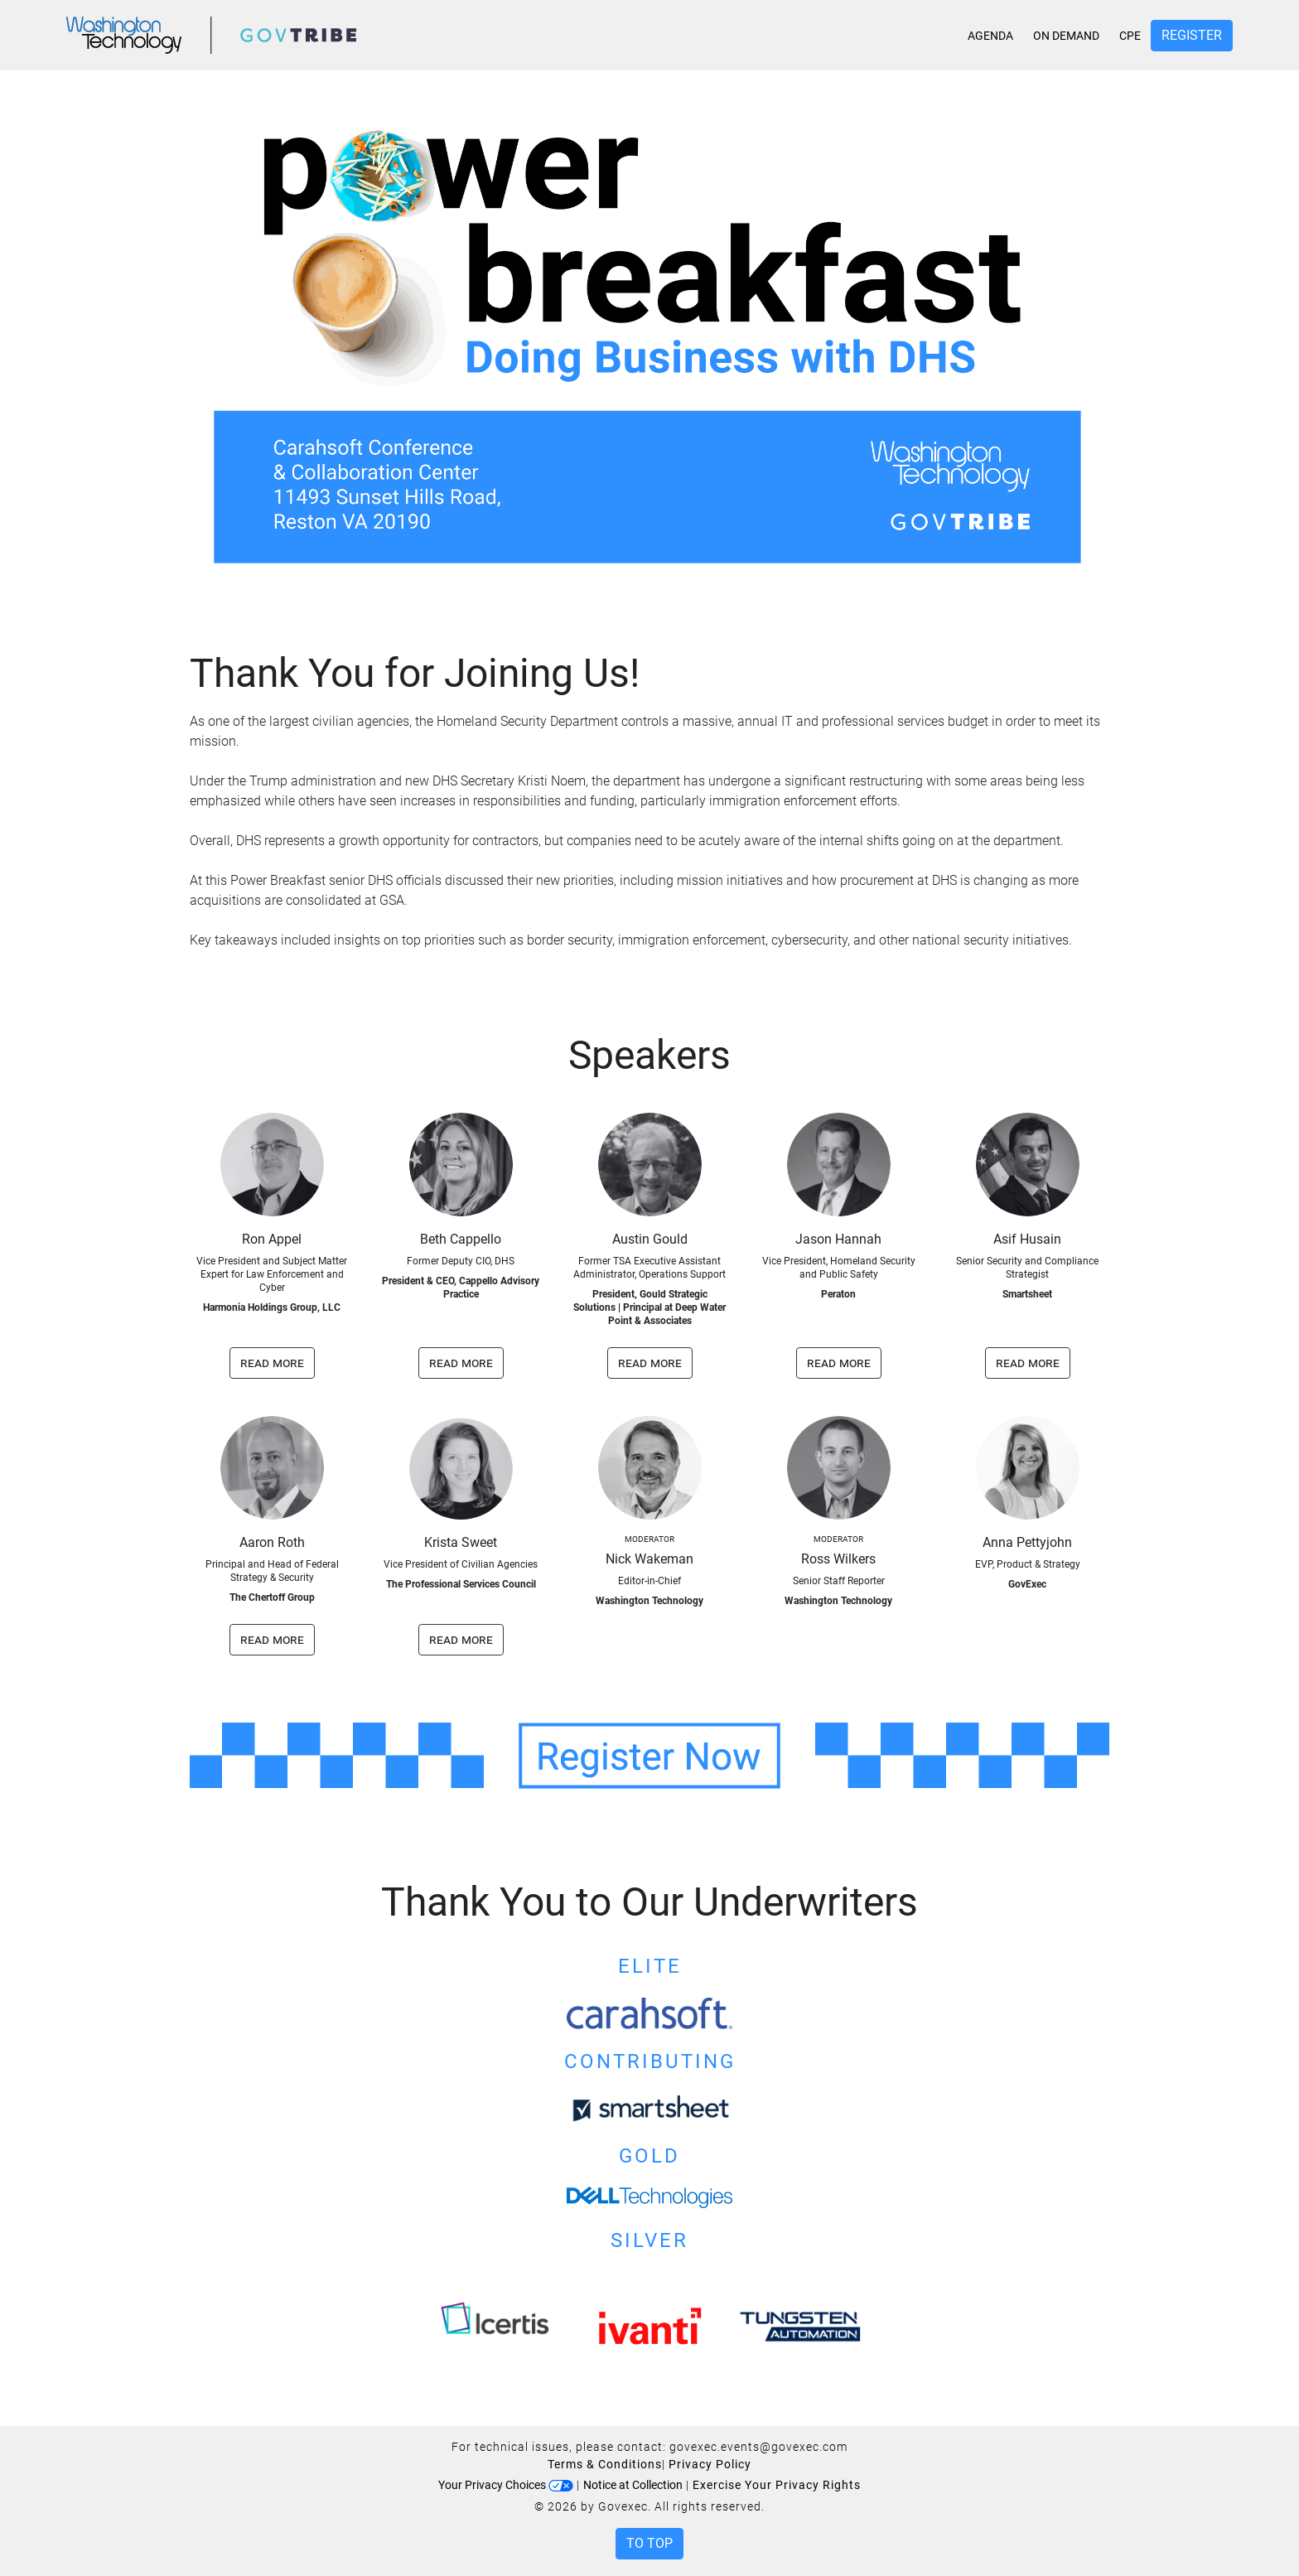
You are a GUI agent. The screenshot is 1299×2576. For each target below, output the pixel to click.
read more (272, 1362)
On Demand (1066, 35)
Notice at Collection (633, 2484)
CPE (1130, 35)
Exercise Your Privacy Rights (777, 2484)
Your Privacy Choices (505, 2484)
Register (1191, 35)
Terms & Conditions (605, 2464)
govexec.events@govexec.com (758, 2446)
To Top (649, 2543)
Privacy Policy (710, 2464)
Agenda (990, 35)
